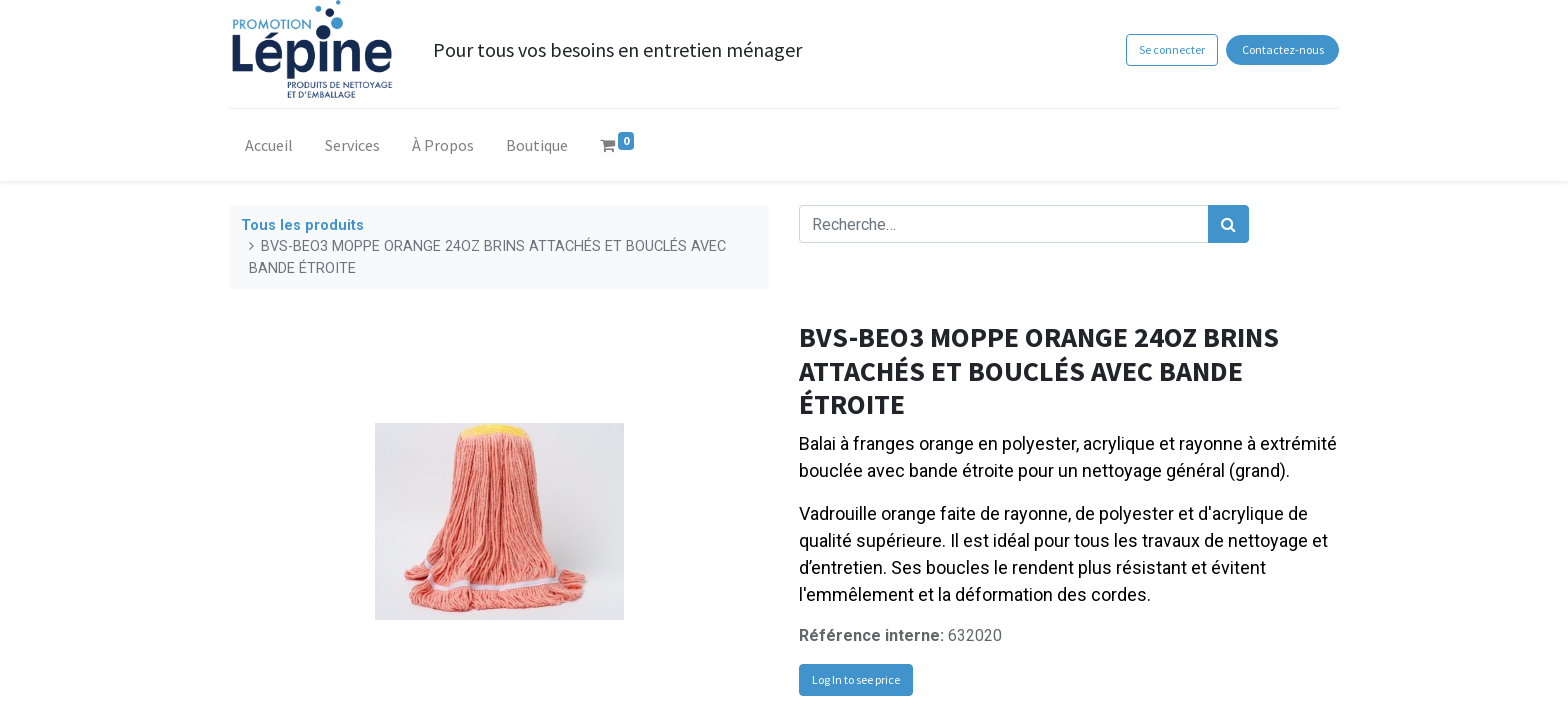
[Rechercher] (1228, 224)
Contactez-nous (1283, 49)
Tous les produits (302, 225)
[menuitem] (269, 149)
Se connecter (1172, 49)
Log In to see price (856, 679)
